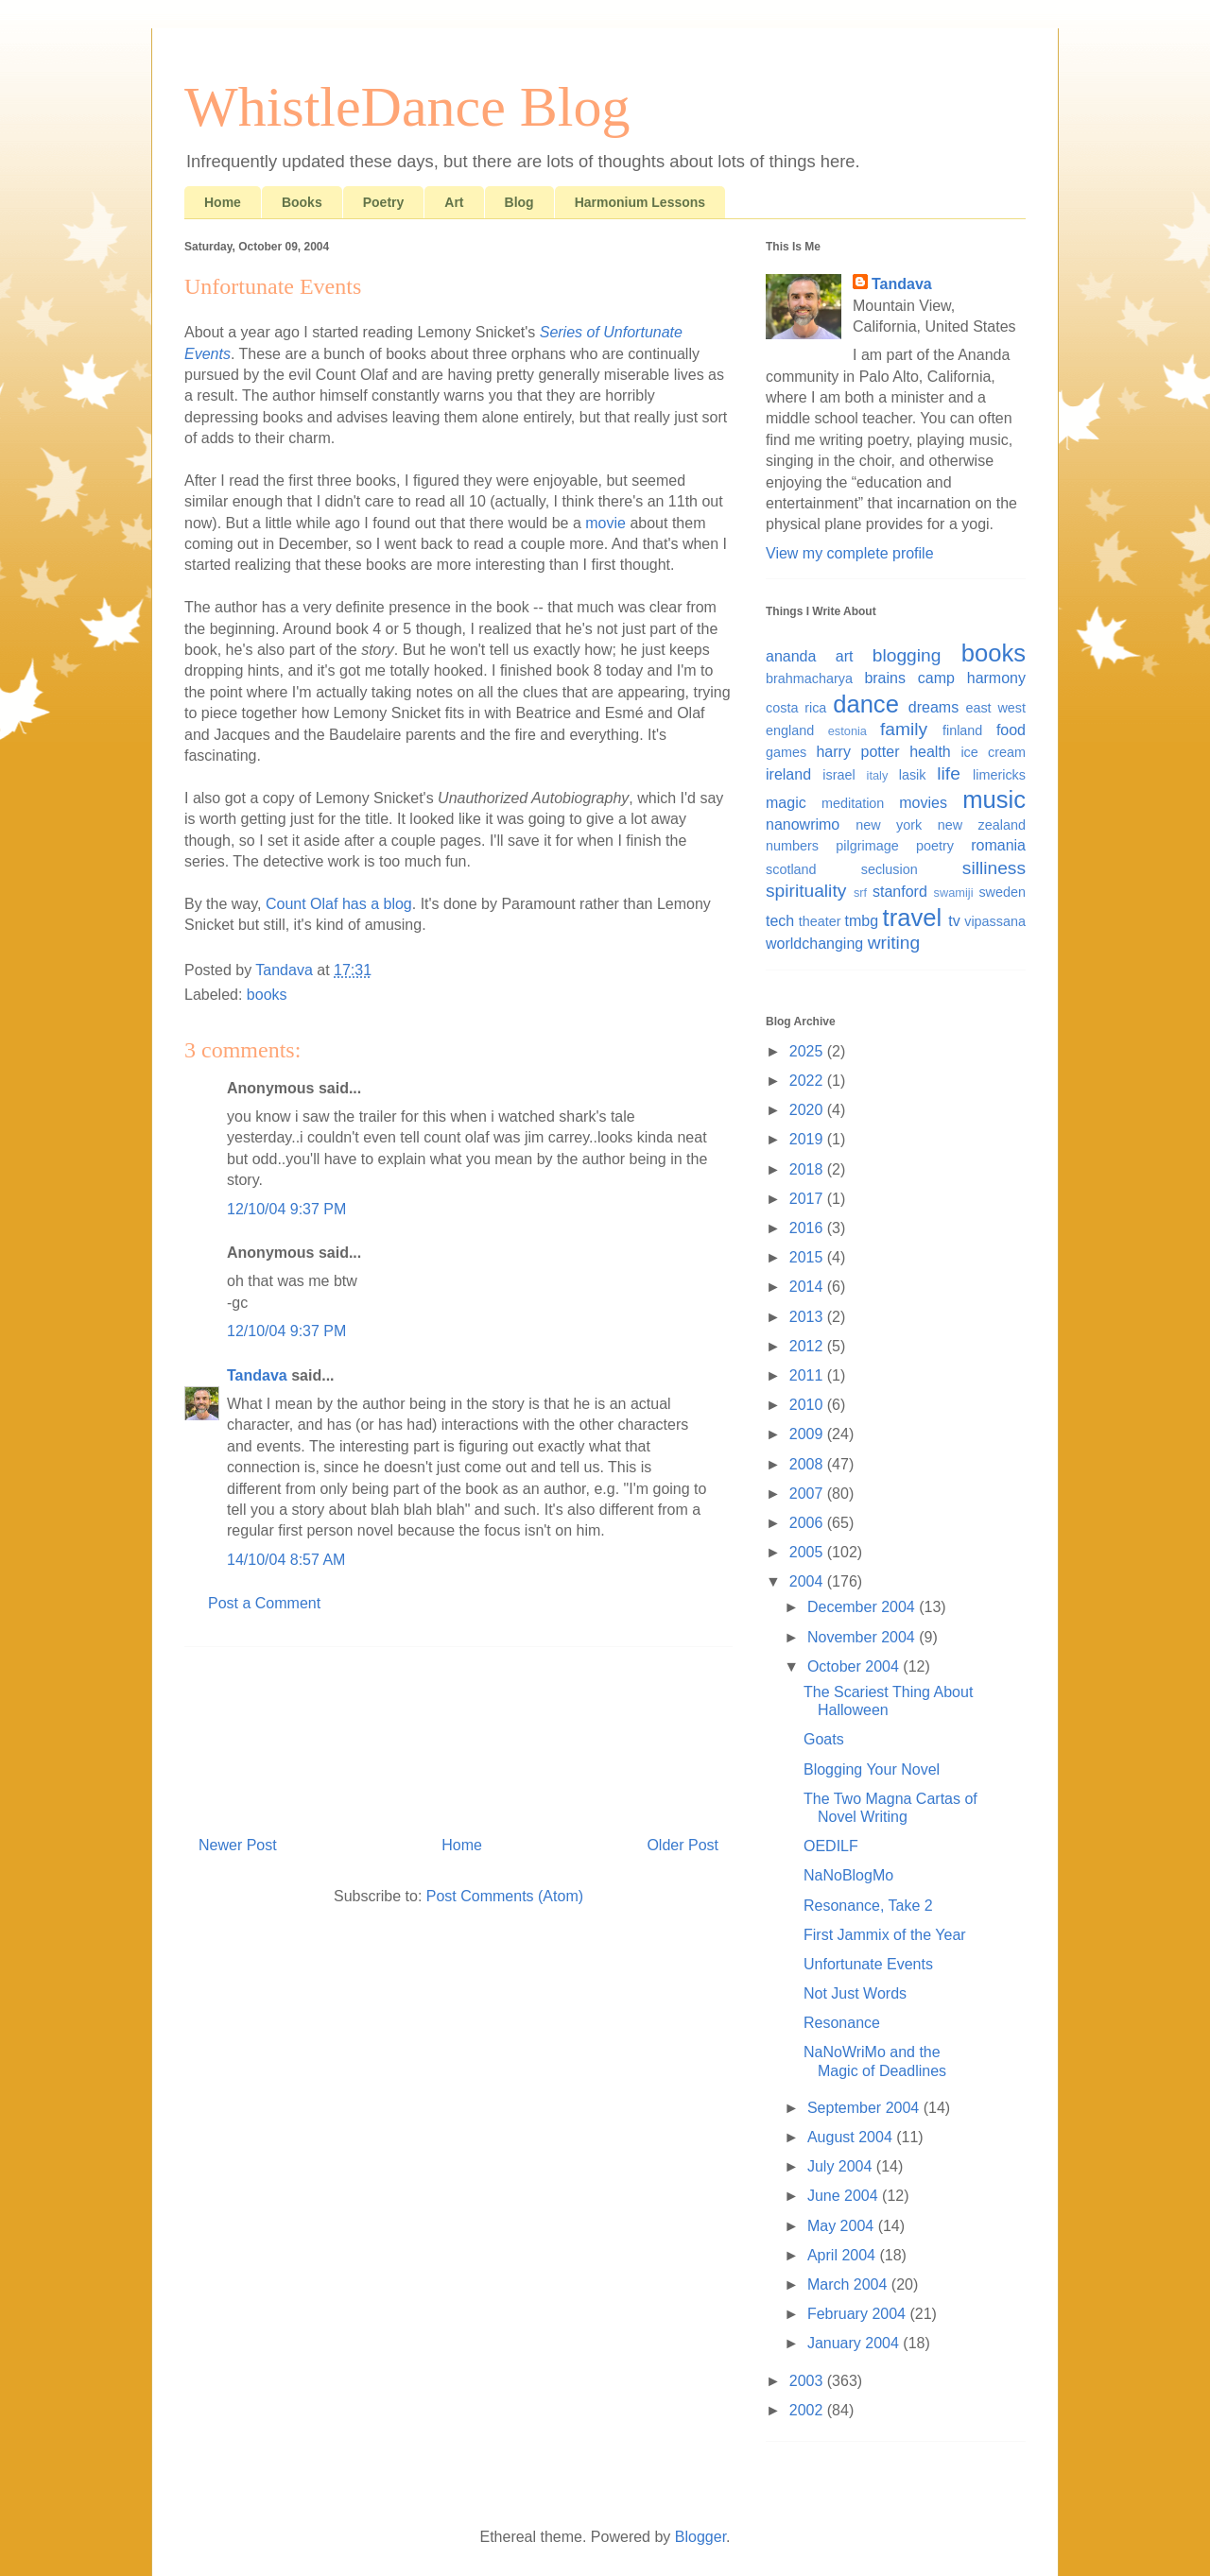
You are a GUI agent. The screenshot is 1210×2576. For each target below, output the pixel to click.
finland (962, 730)
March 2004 (849, 2284)
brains (885, 678)
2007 (808, 1493)
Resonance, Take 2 (868, 1906)
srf (860, 892)
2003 (808, 2381)
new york (889, 825)
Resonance (842, 2023)
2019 (808, 1139)
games (786, 752)
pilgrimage (867, 845)
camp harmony (972, 678)
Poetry (384, 202)
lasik (912, 774)
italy (878, 775)
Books (302, 202)
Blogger (700, 2537)
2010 (808, 1405)
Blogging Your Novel (872, 1769)
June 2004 (844, 2196)
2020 (808, 1110)
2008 (808, 1464)
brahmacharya (809, 678)
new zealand (982, 825)
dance (866, 704)
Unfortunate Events (868, 1964)
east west (995, 707)
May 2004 (842, 2226)
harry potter (857, 752)
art (845, 656)
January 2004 (855, 2343)
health (930, 752)
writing (894, 943)
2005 (808, 1552)
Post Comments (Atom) (504, 1896)
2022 (808, 1081)
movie (605, 523)
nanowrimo (802, 824)
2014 (808, 1287)
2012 (808, 1346)
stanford (900, 892)
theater (820, 921)
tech (780, 921)
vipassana (995, 921)
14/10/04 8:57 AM (286, 1560)
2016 (808, 1228)
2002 (808, 2410)
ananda (791, 656)
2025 (808, 1051)
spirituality (806, 891)
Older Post (682, 1845)
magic (786, 803)
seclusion (889, 869)
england (790, 730)
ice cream (993, 752)
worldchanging (814, 944)
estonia (847, 731)
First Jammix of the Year (885, 1935)
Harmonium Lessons (640, 202)
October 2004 (855, 1666)
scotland (791, 869)
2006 (808, 1523)
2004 (808, 1581)
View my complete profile (850, 553)
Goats (824, 1739)
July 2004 (841, 2166)
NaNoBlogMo (848, 1875)
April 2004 (843, 2255)
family (903, 729)
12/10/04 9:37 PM (286, 1209)
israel (838, 774)
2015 (808, 1257)
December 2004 (863, 1607)
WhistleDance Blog (407, 107)
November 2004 (863, 1637)
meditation (852, 803)
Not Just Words (855, 1993)
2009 (808, 1434)
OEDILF (831, 1846)
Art (453, 202)
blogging (907, 655)
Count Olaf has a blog (339, 904)
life (948, 773)
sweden (1002, 892)
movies (923, 803)
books (267, 995)
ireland (788, 774)
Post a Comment (264, 1603)
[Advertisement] (458, 1734)
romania (998, 845)
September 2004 (865, 2108)
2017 (808, 1199)
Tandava (257, 1375)
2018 (808, 1169)
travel (912, 917)
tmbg (862, 921)
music (994, 799)
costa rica (796, 707)
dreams (933, 707)
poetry (935, 845)
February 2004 (858, 2314)
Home (222, 202)
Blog (519, 202)
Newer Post (238, 1845)
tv (953, 921)
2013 (808, 1317)
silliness (994, 868)
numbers (792, 845)
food (1011, 730)
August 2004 (851, 2137)
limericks (999, 774)
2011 (808, 1375)
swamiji (954, 892)
